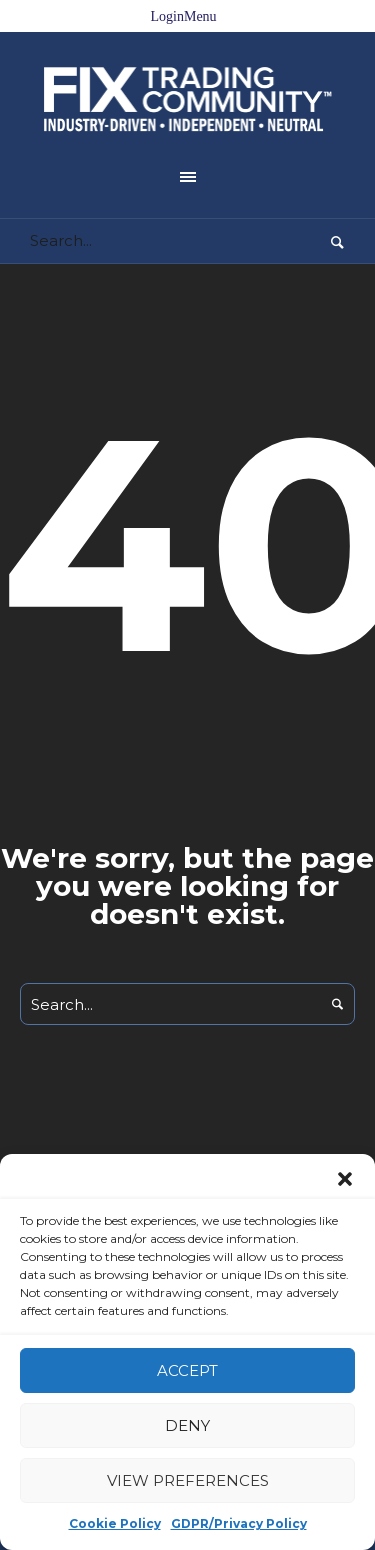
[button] (345, 1179)
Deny (187, 1425)
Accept (187, 1370)
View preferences (188, 1480)
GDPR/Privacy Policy (239, 1523)
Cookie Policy (115, 1523)
